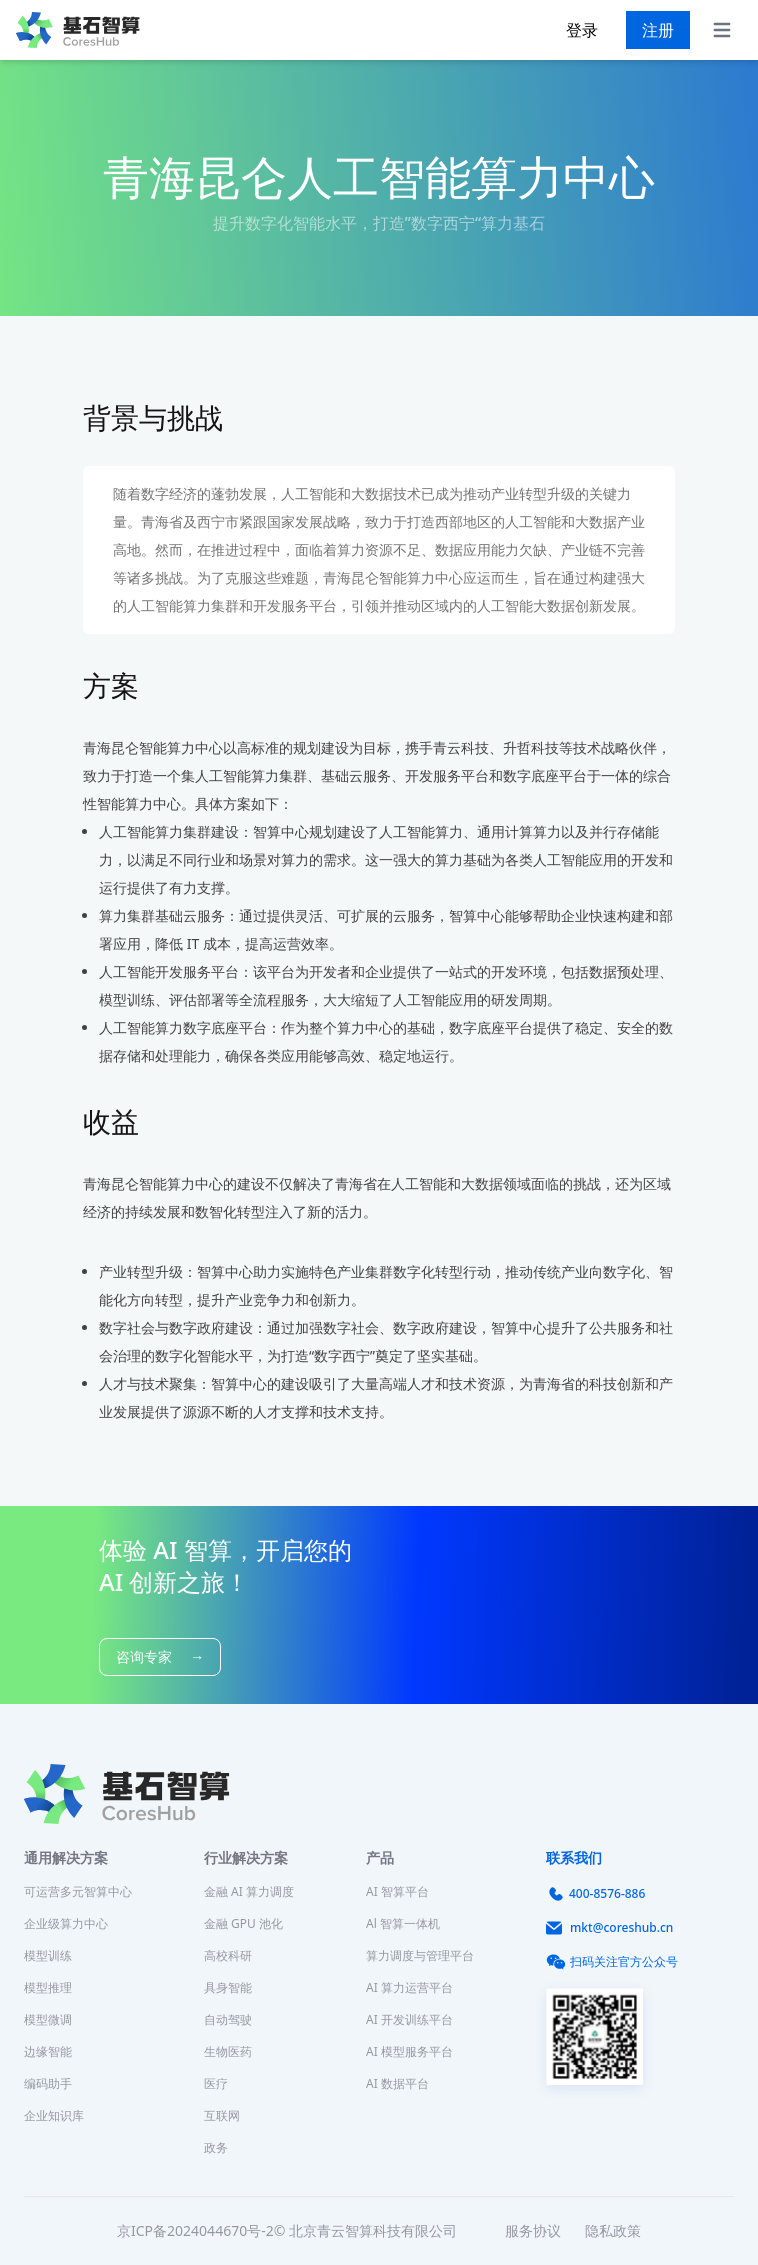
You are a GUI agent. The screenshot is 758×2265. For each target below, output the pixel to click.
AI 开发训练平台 (409, 2019)
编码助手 (48, 2083)
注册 (658, 30)
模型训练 (48, 1955)
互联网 (222, 2115)
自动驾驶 (228, 2019)
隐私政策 (613, 2230)
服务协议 (533, 2230)
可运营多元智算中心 (78, 1891)
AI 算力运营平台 (409, 1987)
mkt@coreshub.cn (609, 1928)
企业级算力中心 (66, 1923)
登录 (582, 30)
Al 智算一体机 (403, 1923)
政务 (216, 2147)
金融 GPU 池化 (243, 1923)
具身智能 (228, 1987)
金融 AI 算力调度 (249, 1891)
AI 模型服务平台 (409, 2051)
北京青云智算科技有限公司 (373, 2230)
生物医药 (228, 2051)
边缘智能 (48, 2051)
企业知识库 (54, 2115)
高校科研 (228, 1955)
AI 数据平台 (397, 2083)
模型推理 (48, 1987)
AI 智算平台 (397, 1891)
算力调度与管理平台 (420, 1955)
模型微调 (48, 2019)
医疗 (216, 2083)
